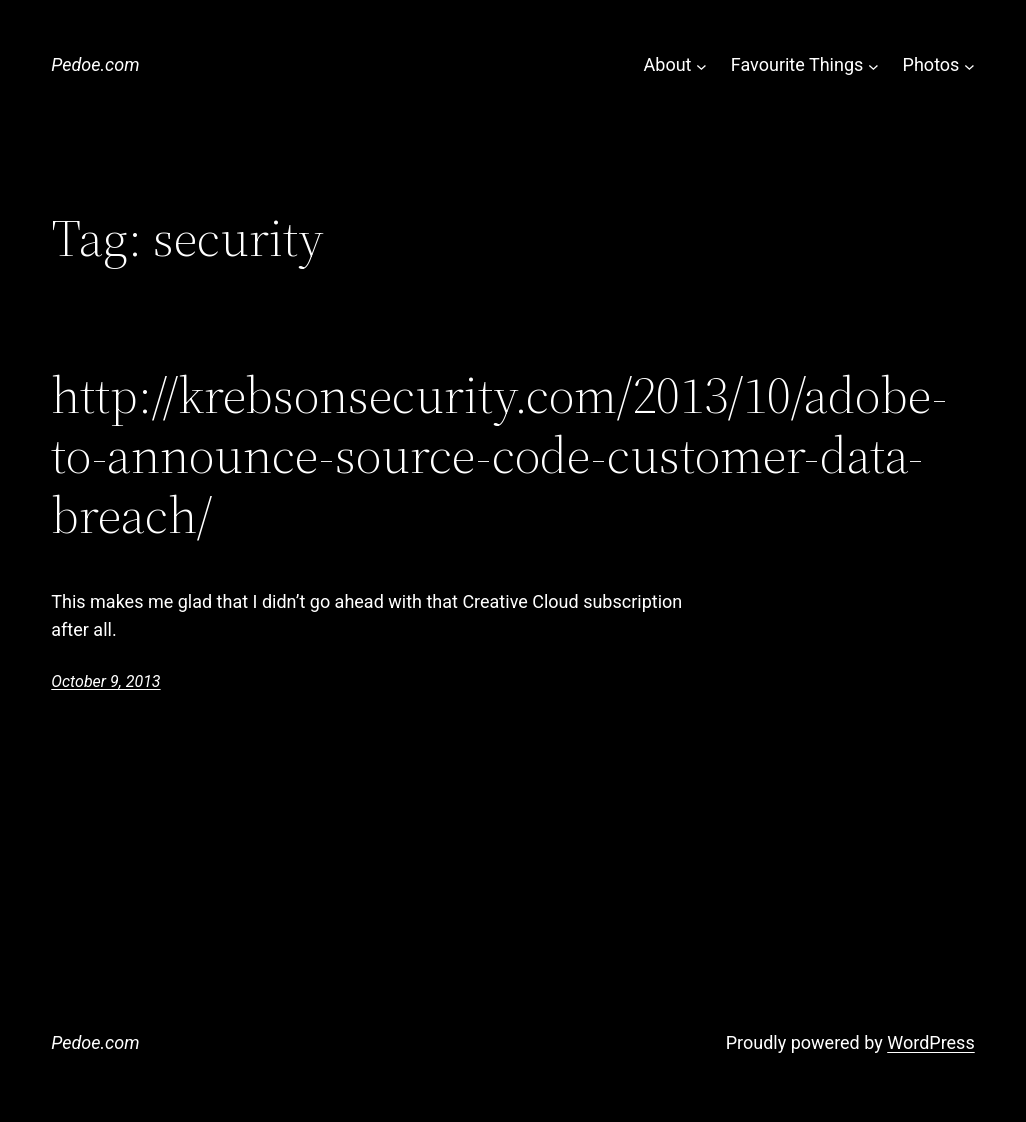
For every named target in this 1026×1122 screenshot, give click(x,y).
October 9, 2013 (105, 681)
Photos (931, 64)
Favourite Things (797, 64)
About (668, 64)
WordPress (930, 1042)
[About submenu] (701, 65)
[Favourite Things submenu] (873, 65)
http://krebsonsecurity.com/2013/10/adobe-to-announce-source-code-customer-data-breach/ (499, 454)
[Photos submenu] (969, 65)
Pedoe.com (95, 64)
